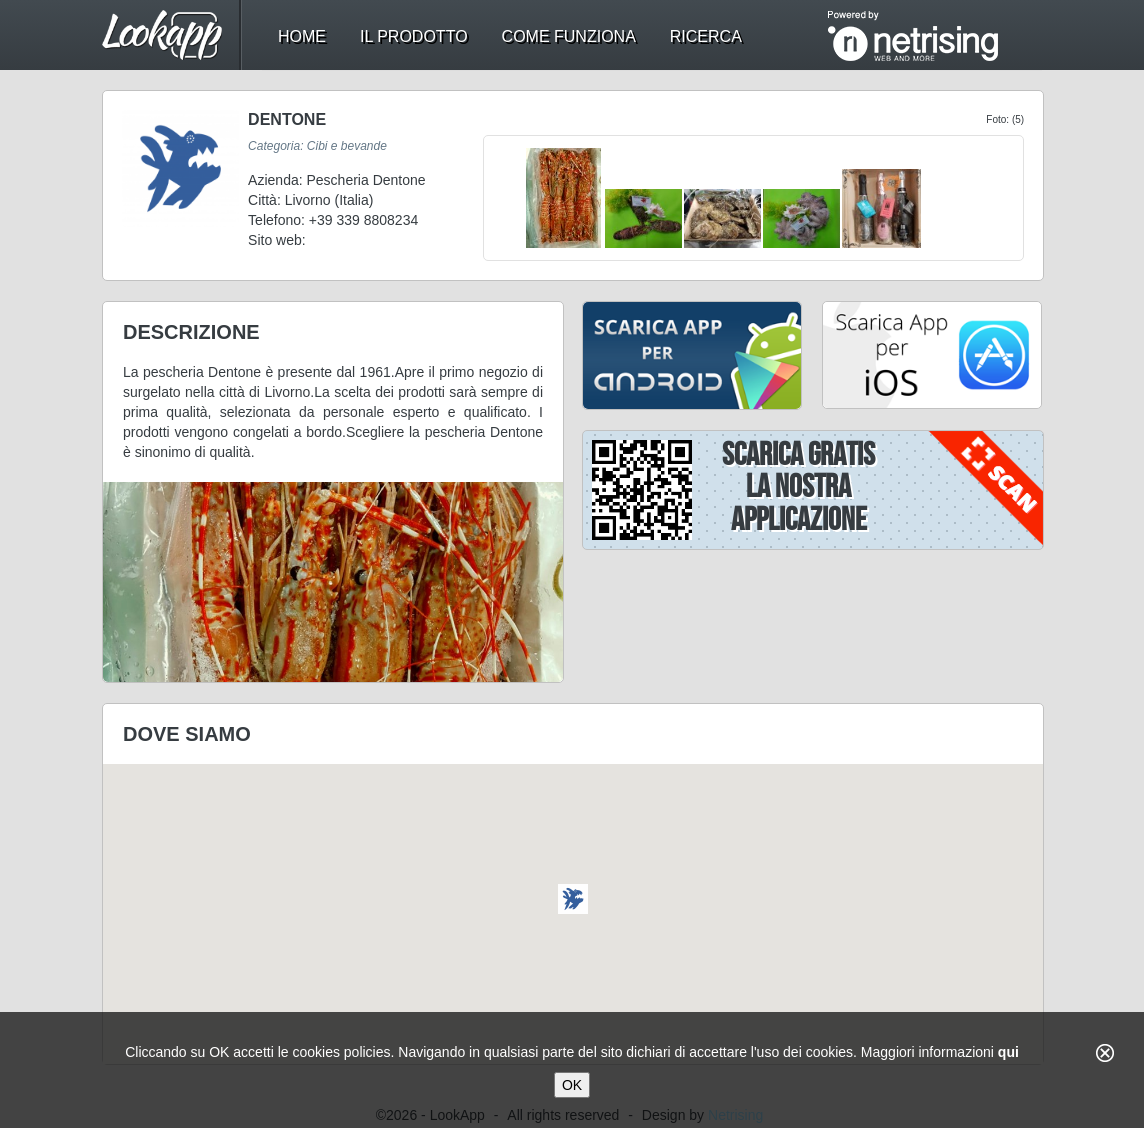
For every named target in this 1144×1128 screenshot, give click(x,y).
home (302, 36)
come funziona (569, 36)
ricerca (706, 36)
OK (572, 1085)
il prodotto (414, 36)
